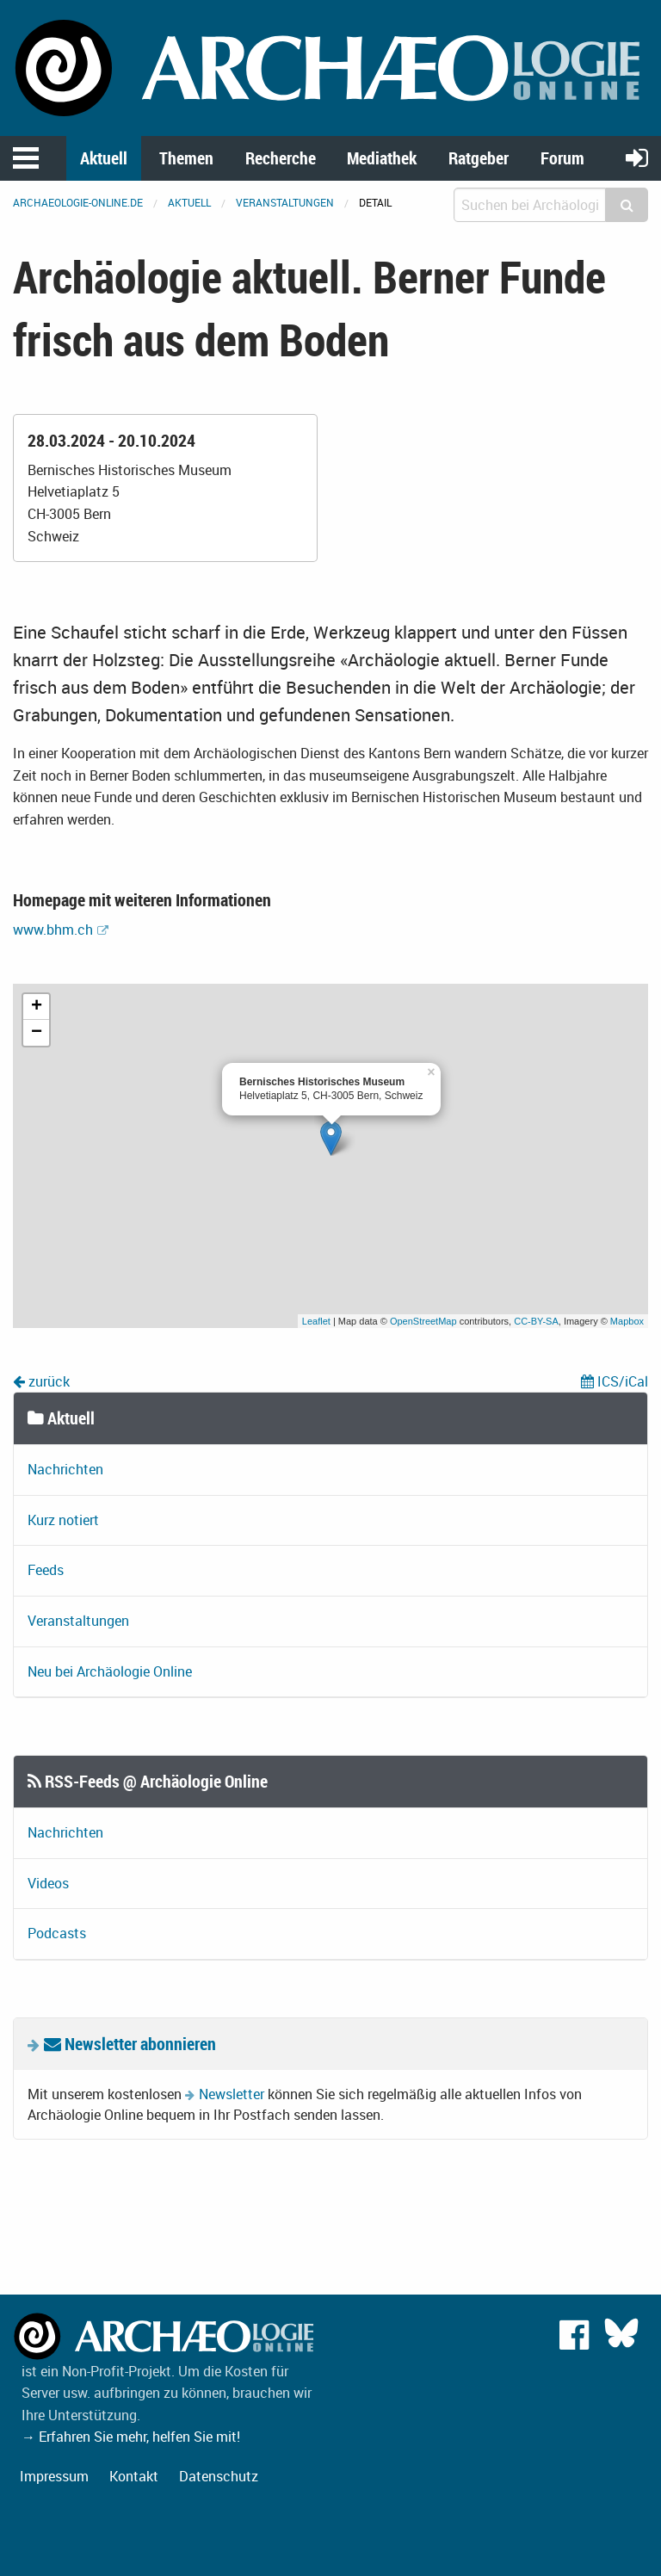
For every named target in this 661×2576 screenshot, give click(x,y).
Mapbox (627, 1321)
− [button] (36, 1033)
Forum (562, 158)
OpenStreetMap (423, 1321)
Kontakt (133, 2476)
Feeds (46, 1569)
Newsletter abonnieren (130, 2043)
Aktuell (103, 158)
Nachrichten (65, 1469)
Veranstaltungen (285, 202)
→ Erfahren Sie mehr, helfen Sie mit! (131, 2436)
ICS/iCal (614, 1381)
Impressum (54, 2476)
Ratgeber (478, 158)
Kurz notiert (63, 1519)
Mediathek (382, 158)
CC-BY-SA (536, 1321)
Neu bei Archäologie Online (110, 1671)
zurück (41, 1381)
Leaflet (316, 1321)
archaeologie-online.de (78, 202)
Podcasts (57, 1933)
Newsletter (231, 2094)
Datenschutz (218, 2476)
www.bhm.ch (53, 929)
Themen (186, 158)
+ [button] (36, 1007)
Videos (48, 1883)
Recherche (280, 158)
